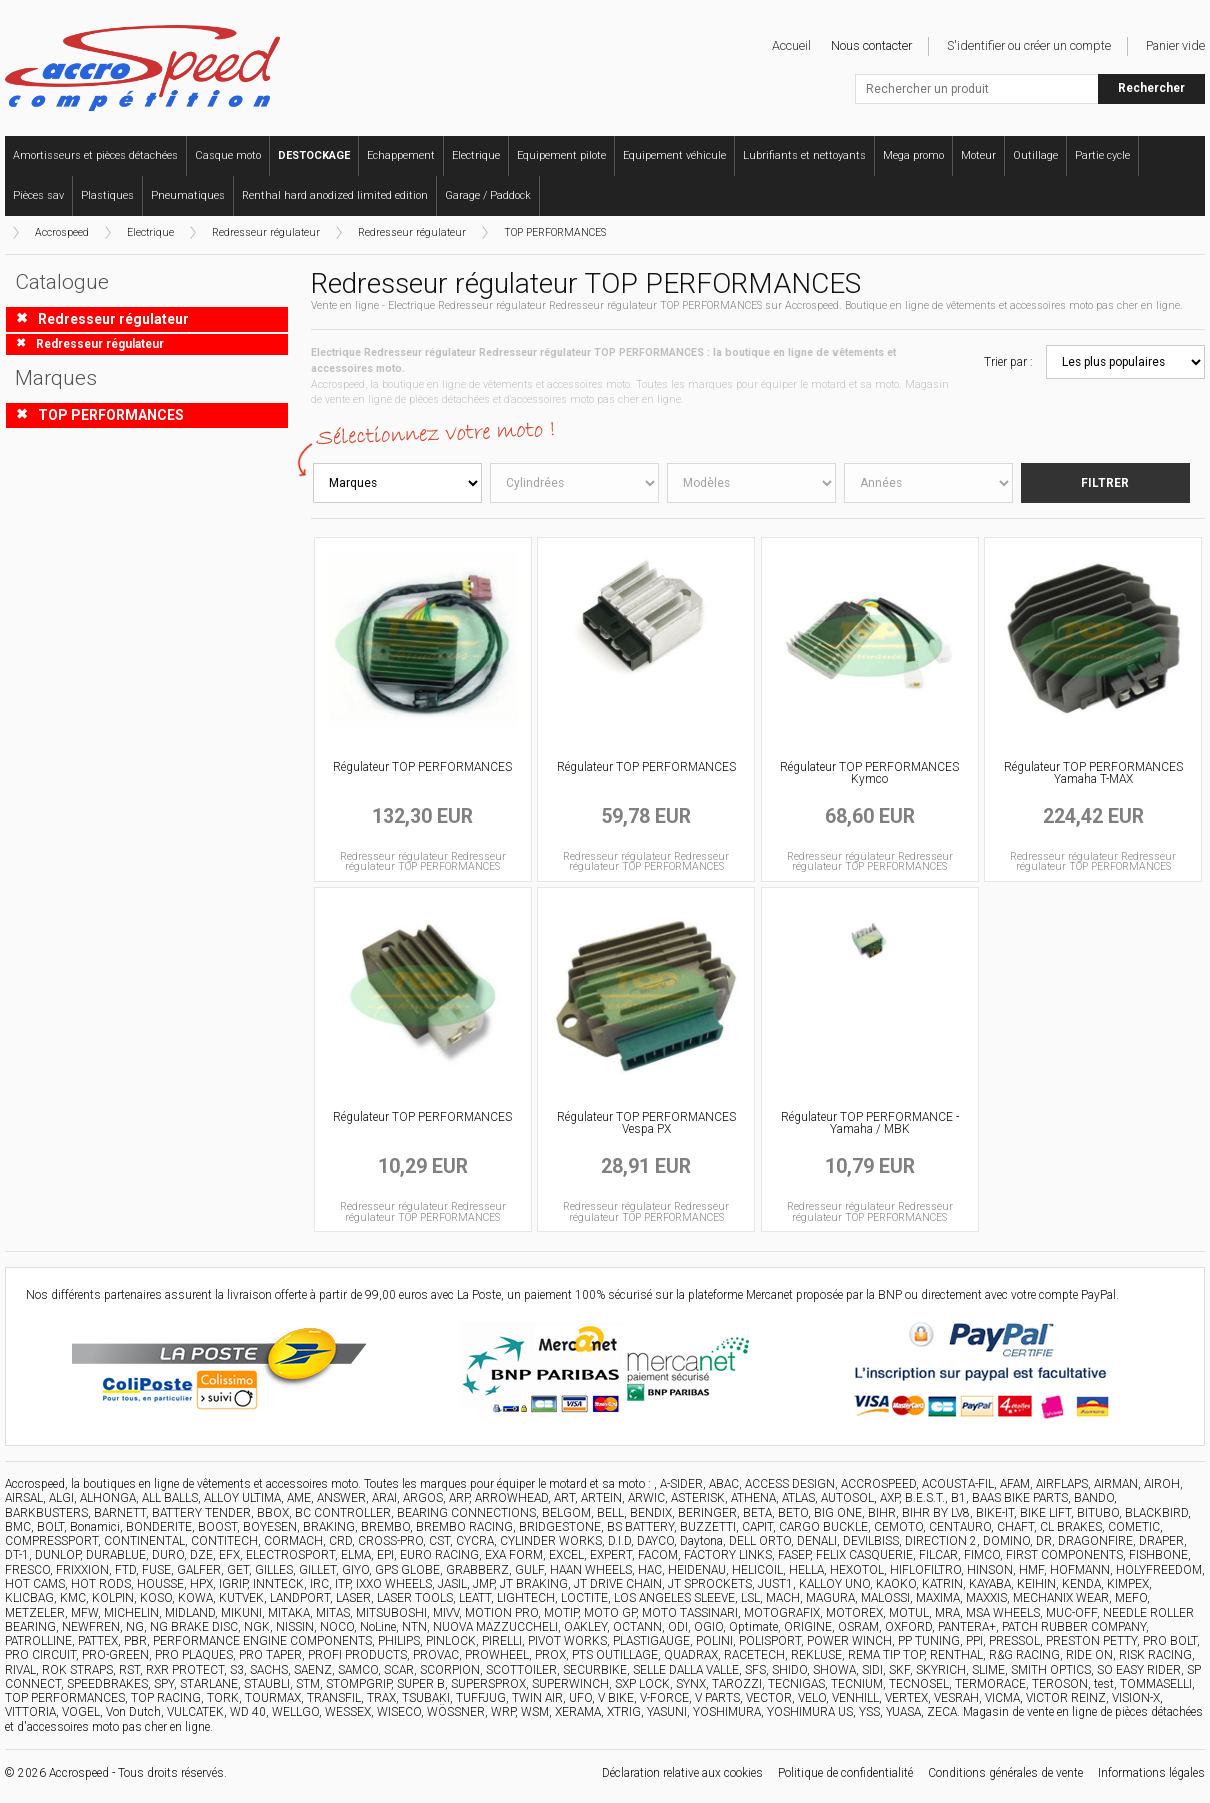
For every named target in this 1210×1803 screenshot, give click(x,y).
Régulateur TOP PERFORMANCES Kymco (869, 773)
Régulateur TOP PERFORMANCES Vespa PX (646, 1123)
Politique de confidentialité (845, 1773)
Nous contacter (871, 45)
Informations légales (1151, 1773)
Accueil (791, 45)
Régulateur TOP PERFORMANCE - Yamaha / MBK (870, 1123)
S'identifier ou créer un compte (1029, 45)
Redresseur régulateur (266, 232)
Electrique (150, 232)
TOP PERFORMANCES (555, 232)
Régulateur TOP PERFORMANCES (422, 767)
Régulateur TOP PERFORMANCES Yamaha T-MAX (1093, 773)
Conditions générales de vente (1005, 1773)
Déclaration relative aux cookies (682, 1773)
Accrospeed (62, 232)
